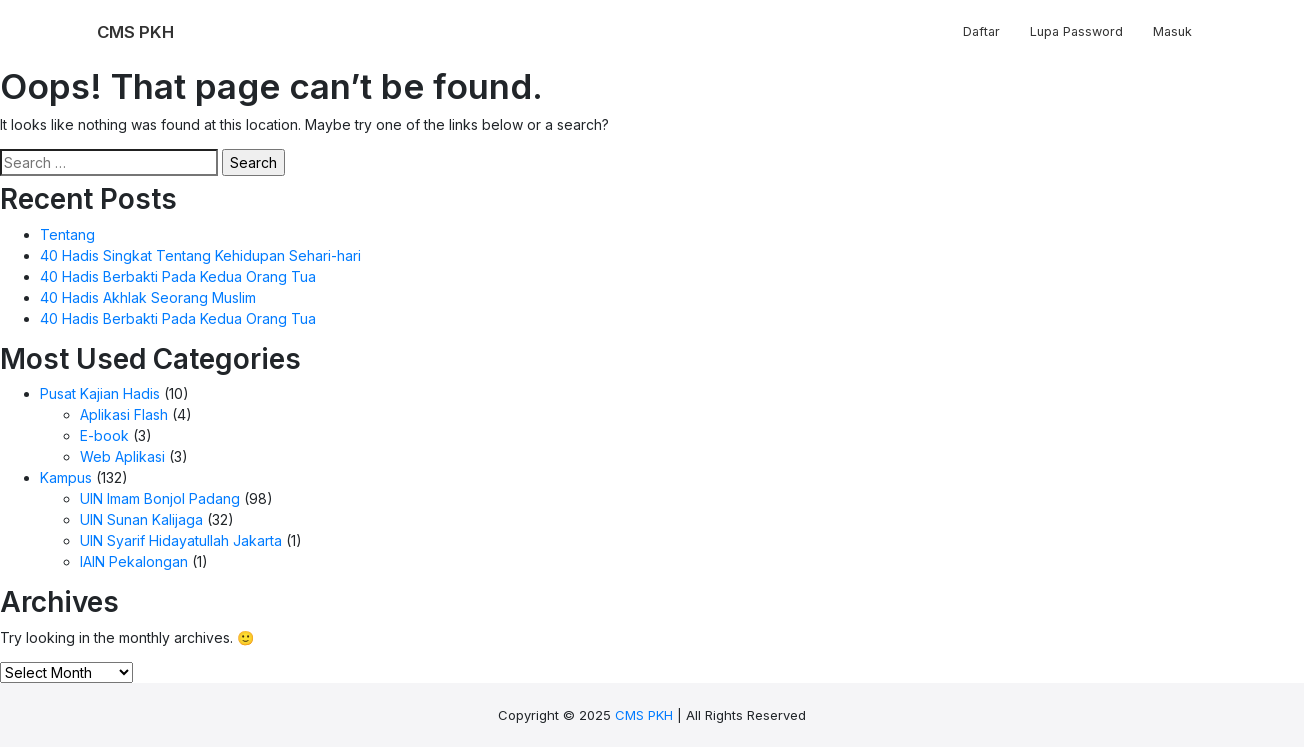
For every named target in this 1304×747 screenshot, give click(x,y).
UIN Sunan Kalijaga (141, 519)
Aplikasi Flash (124, 414)
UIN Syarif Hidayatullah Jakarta (181, 540)
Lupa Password (1076, 31)
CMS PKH (644, 715)
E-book (104, 435)
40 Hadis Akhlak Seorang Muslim (148, 297)
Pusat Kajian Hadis (100, 393)
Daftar (981, 31)
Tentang (67, 234)
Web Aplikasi (122, 456)
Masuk (1172, 31)
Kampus (66, 477)
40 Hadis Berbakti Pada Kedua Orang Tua (178, 276)
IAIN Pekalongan (134, 561)
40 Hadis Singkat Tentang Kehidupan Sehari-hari (200, 255)
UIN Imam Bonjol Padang (160, 498)
